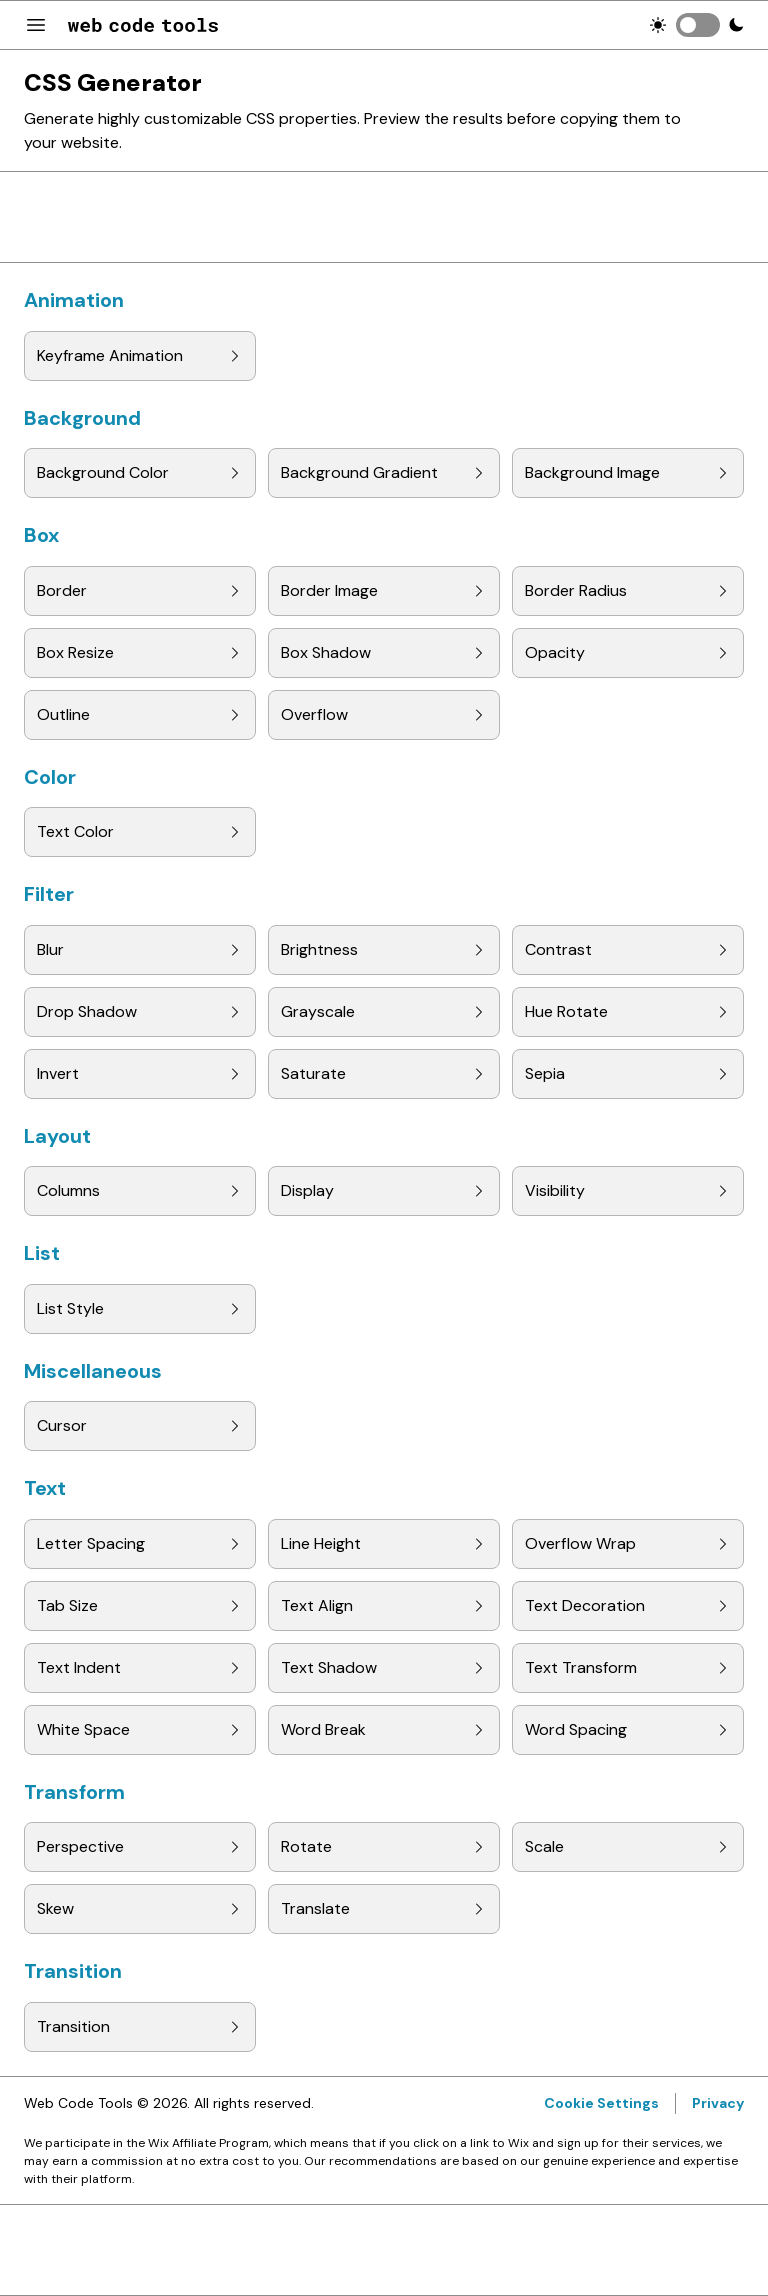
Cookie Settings (601, 2103)
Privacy (718, 2103)
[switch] (698, 25)
